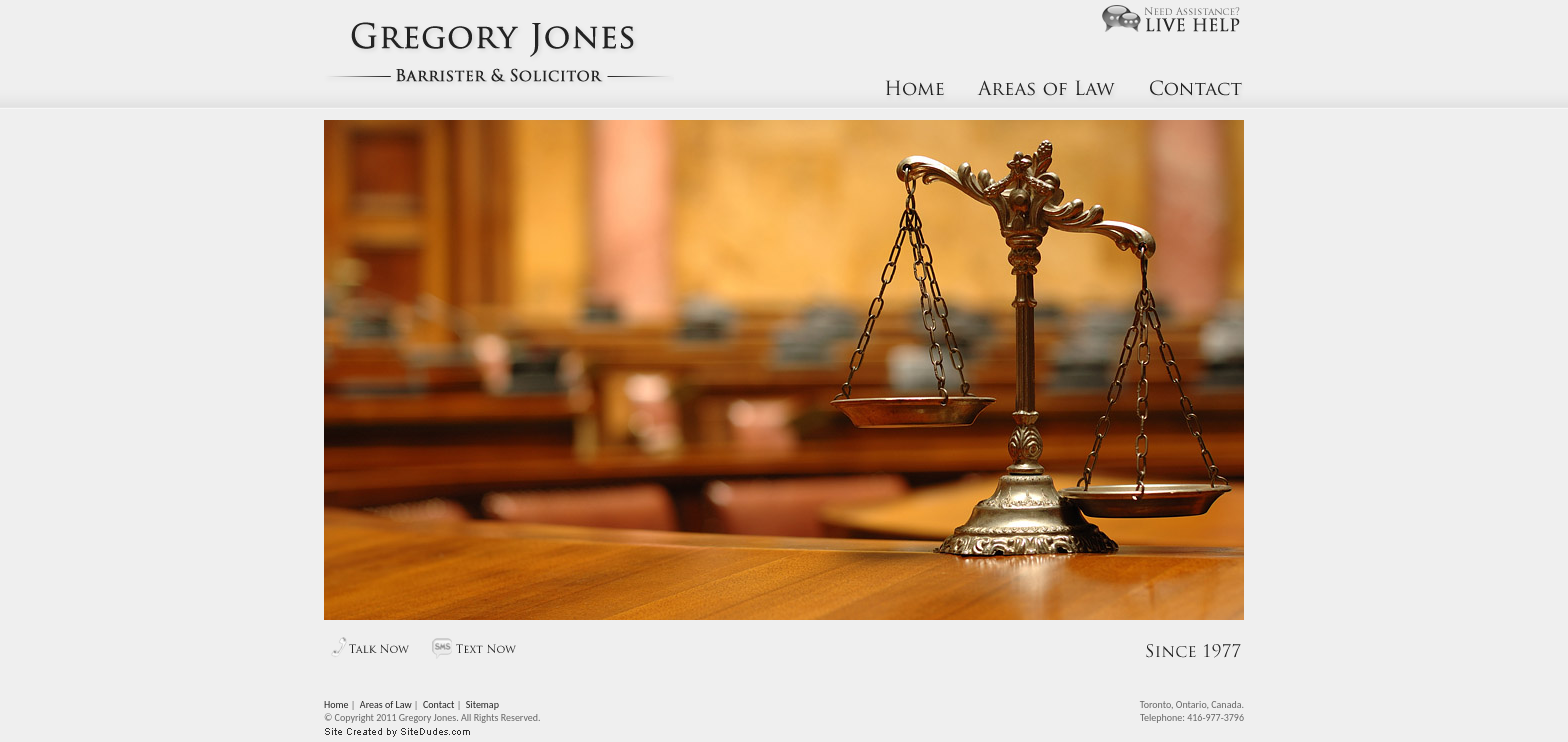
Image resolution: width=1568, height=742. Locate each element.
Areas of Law (386, 704)
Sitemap (482, 704)
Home (336, 704)
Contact (438, 704)
